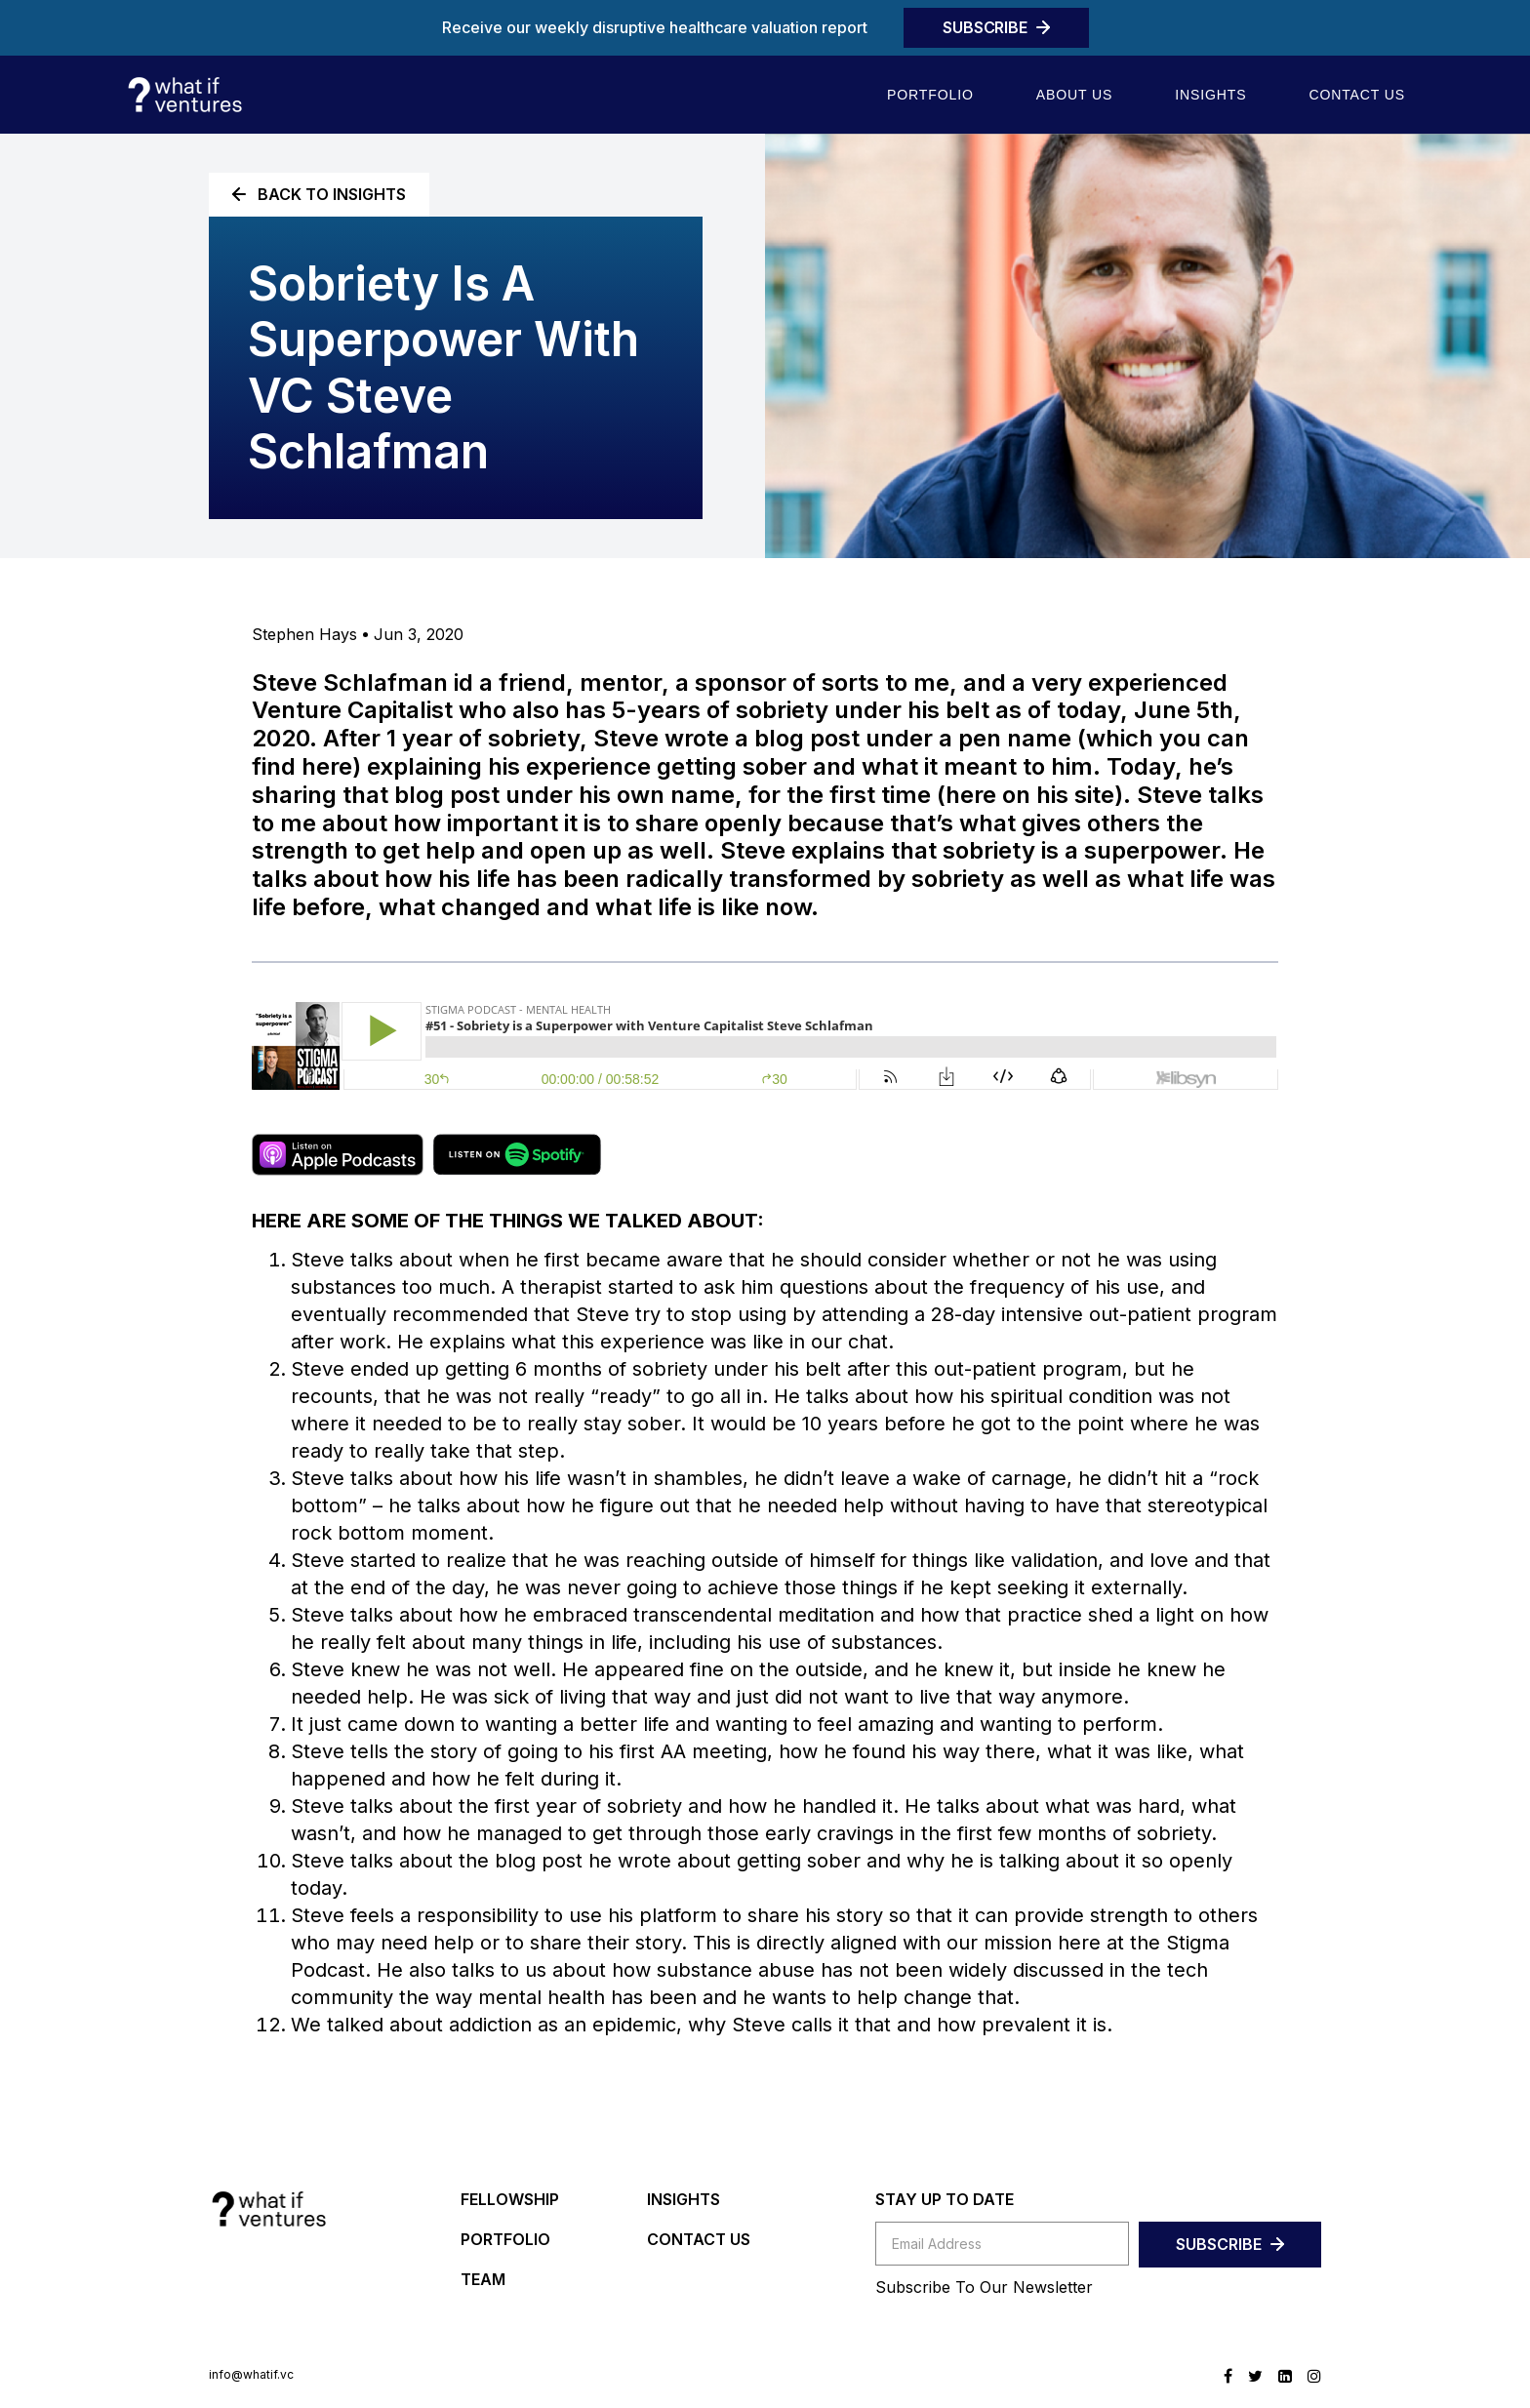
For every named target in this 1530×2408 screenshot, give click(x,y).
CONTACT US (698, 2239)
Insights (1210, 94)
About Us (1074, 94)
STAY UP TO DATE (944, 2199)
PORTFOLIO (505, 2239)
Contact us (1357, 94)
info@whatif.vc (251, 2375)
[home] (184, 94)
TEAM (483, 2279)
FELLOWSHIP (510, 2199)
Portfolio (930, 94)
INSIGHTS (683, 2199)
